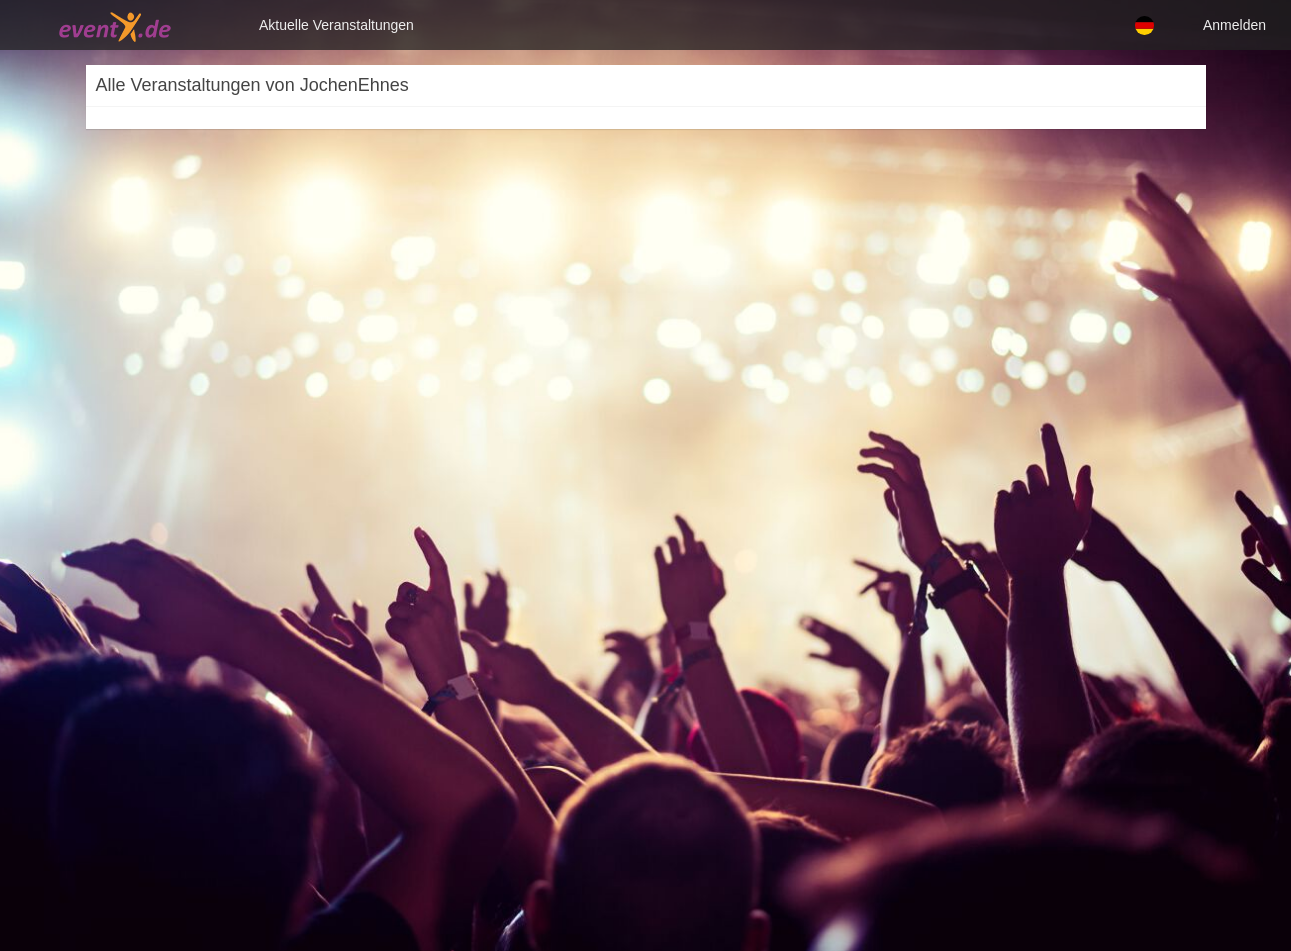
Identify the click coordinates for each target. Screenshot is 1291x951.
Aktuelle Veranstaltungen (336, 25)
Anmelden (1234, 25)
